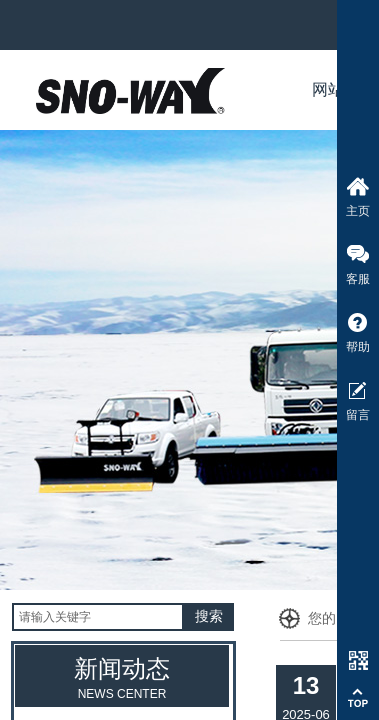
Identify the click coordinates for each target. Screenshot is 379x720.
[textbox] (98, 617)
